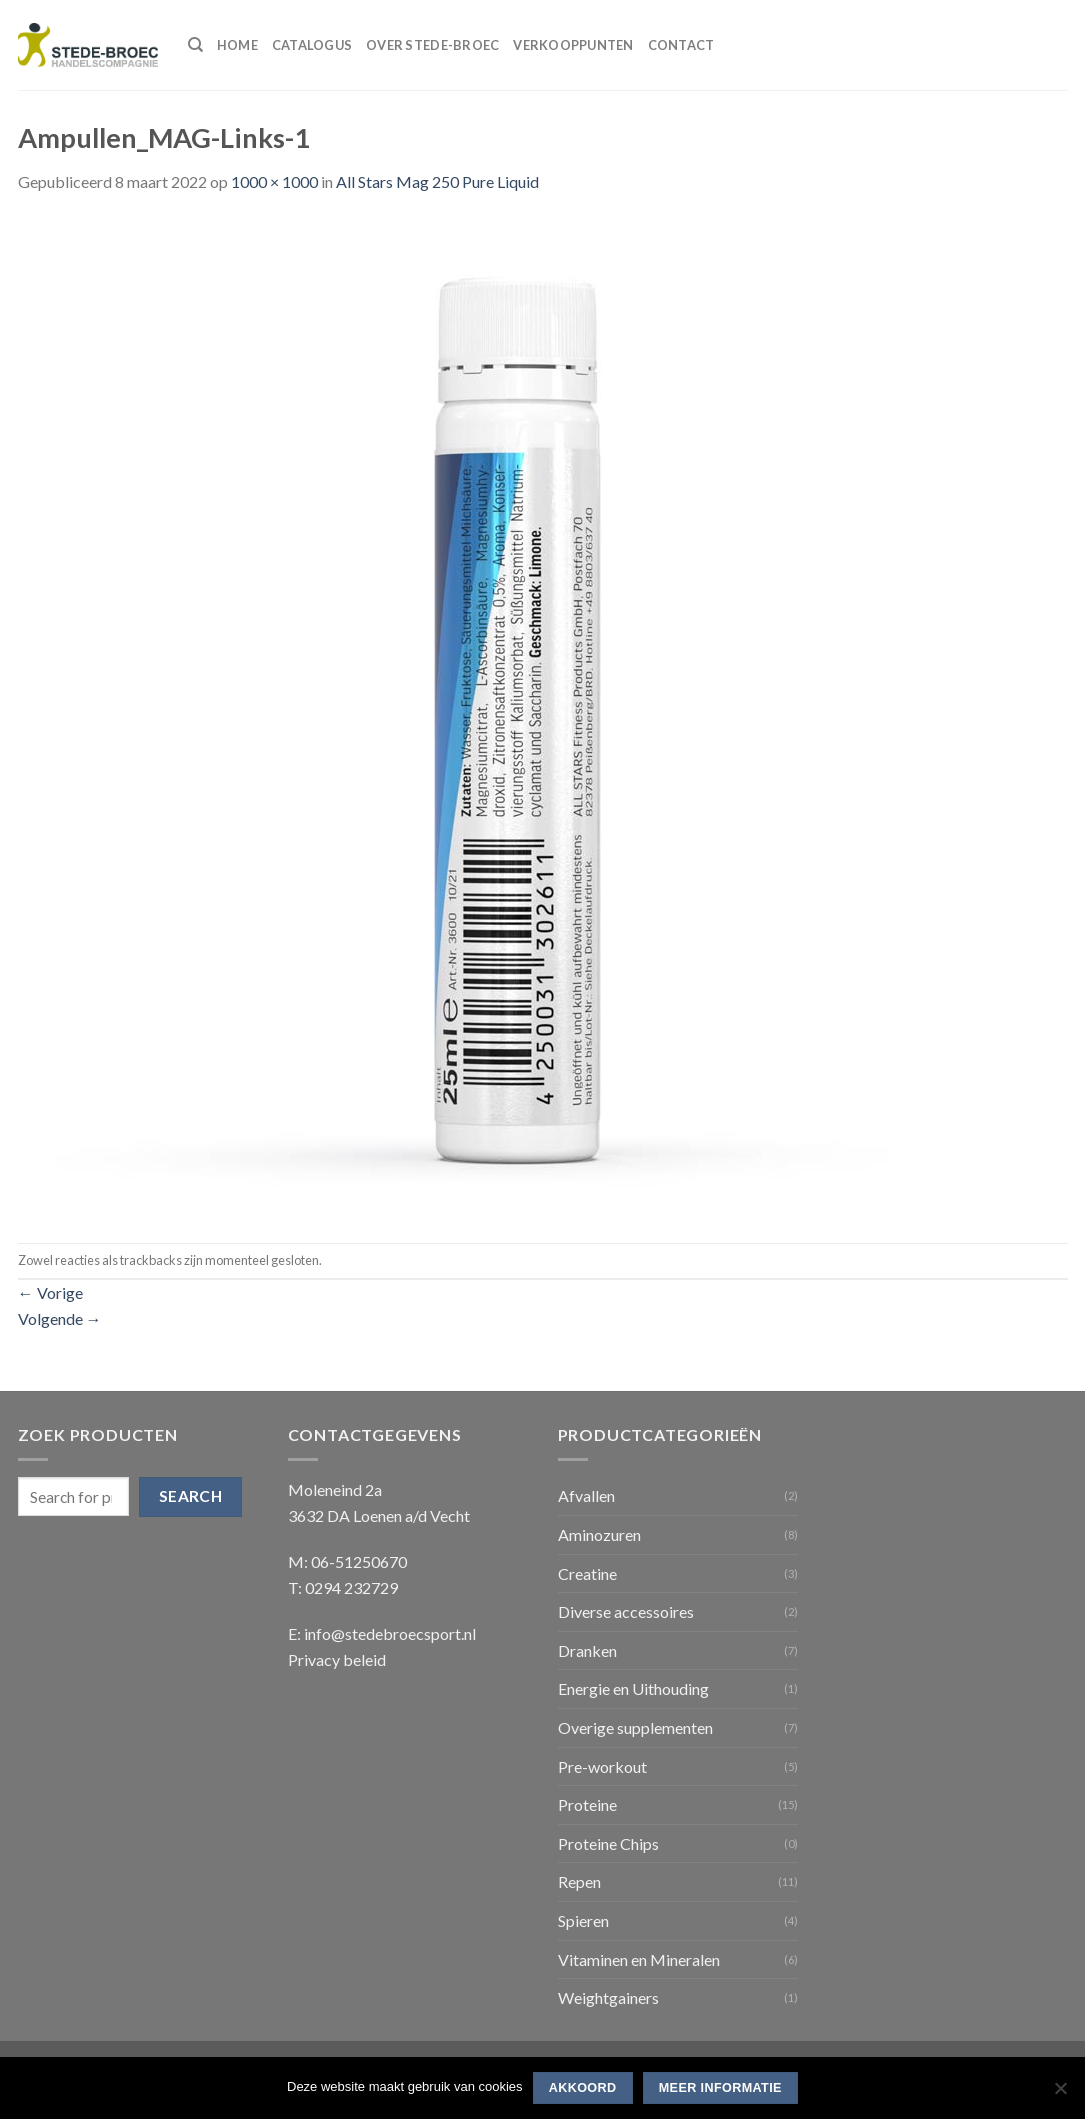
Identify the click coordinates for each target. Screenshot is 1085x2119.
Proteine (587, 1804)
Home (237, 45)
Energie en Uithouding (633, 1688)
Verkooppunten (573, 45)
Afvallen (586, 1495)
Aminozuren (599, 1534)
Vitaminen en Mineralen (639, 1959)
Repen (579, 1881)
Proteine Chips (608, 1843)
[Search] (195, 45)
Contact (681, 45)
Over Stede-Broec (432, 45)
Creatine (587, 1573)
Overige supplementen (635, 1727)
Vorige (50, 1292)
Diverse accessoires (626, 1611)
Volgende (60, 1318)
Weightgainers (608, 1997)
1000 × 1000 (274, 181)
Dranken (587, 1650)
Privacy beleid (337, 1659)
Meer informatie (720, 2088)
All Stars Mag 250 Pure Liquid (437, 181)
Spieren (583, 1920)
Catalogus (312, 45)
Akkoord (583, 2088)
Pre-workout (602, 1766)
